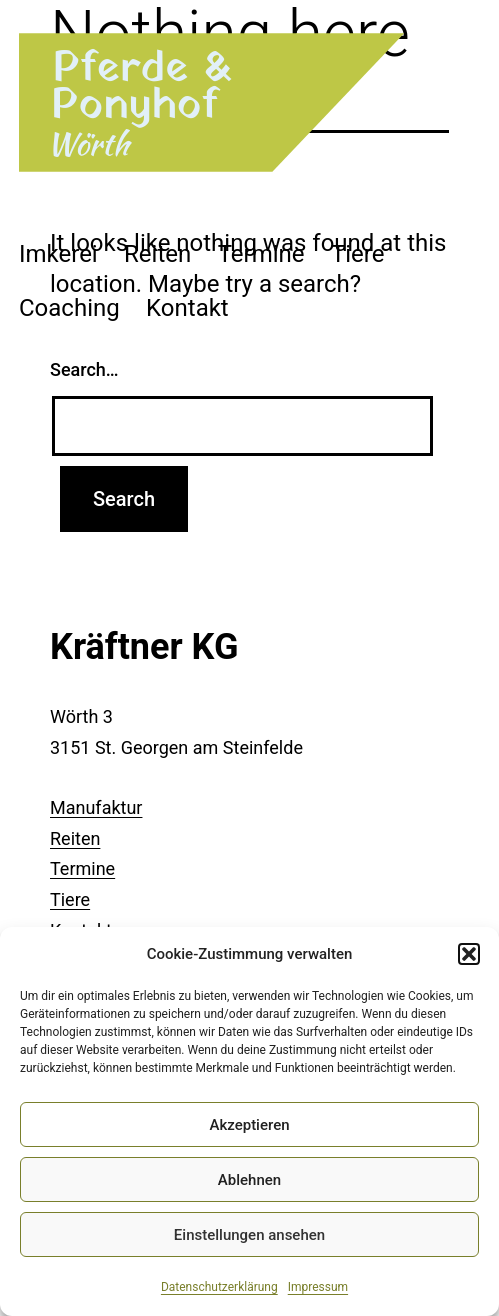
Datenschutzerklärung (219, 1287)
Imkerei (58, 254)
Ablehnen (249, 1180)
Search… (84, 369)
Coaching (69, 308)
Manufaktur (96, 807)
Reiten (157, 254)
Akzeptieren (249, 1125)
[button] (469, 954)
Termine (261, 254)
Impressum (318, 1287)
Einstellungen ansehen (249, 1235)
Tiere (358, 254)
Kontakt (187, 308)
